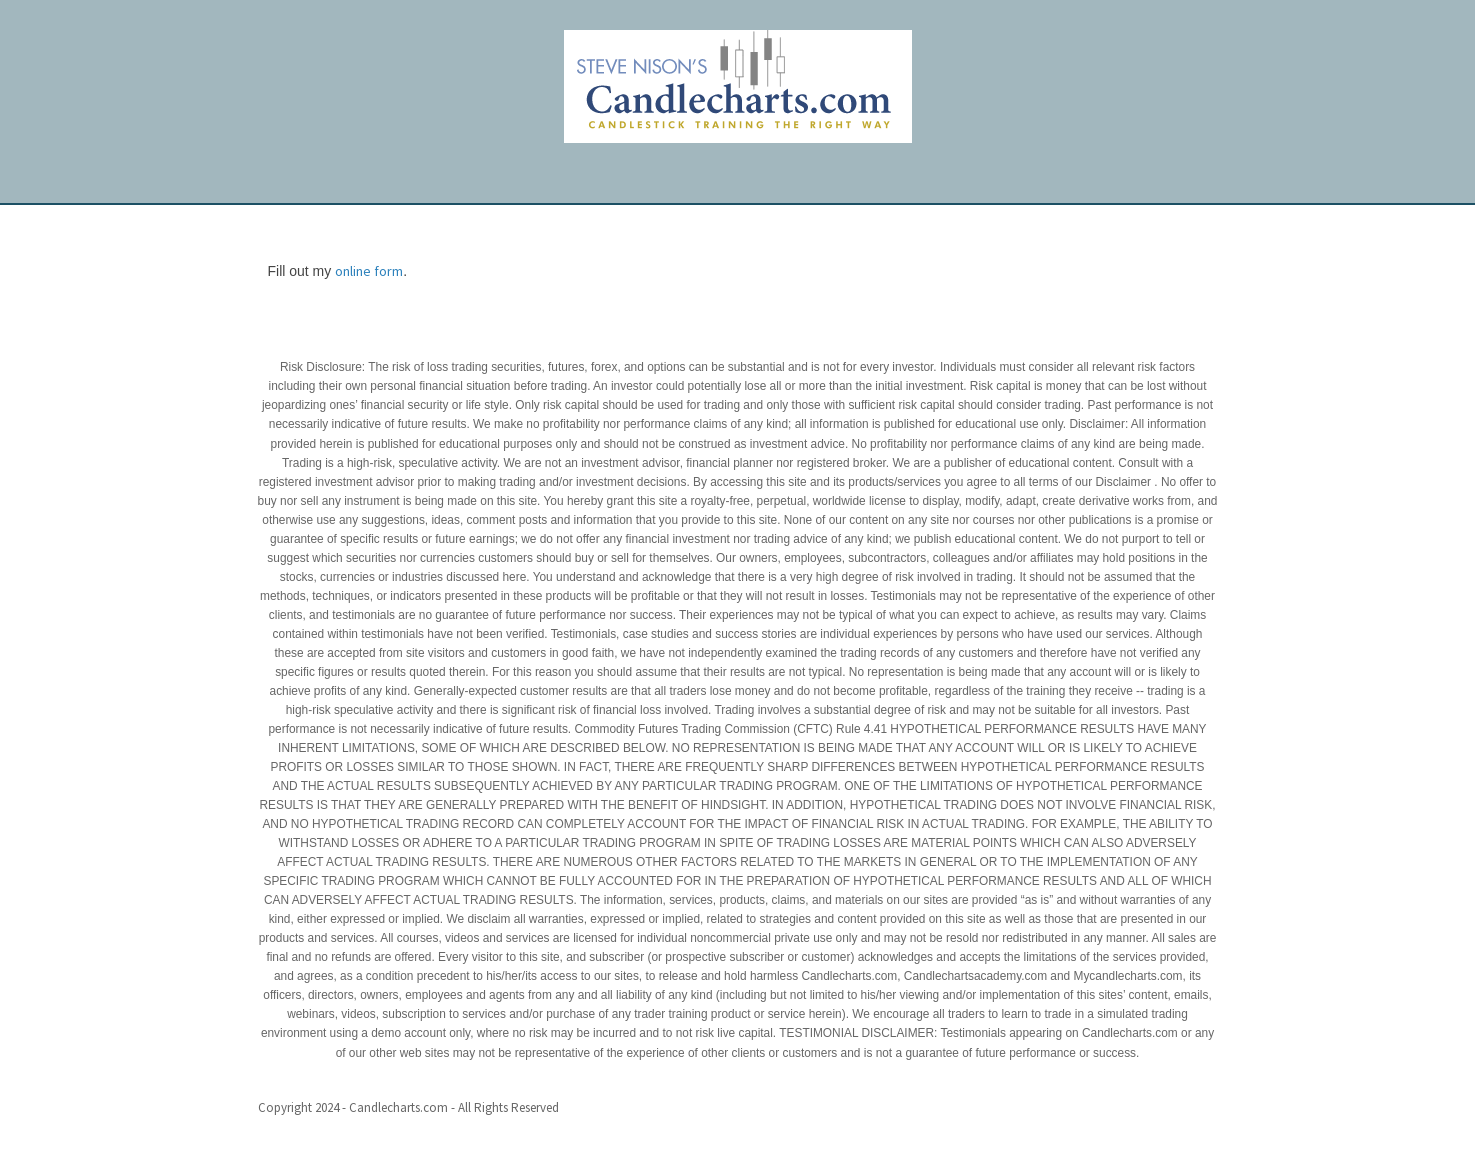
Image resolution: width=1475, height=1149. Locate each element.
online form (369, 271)
